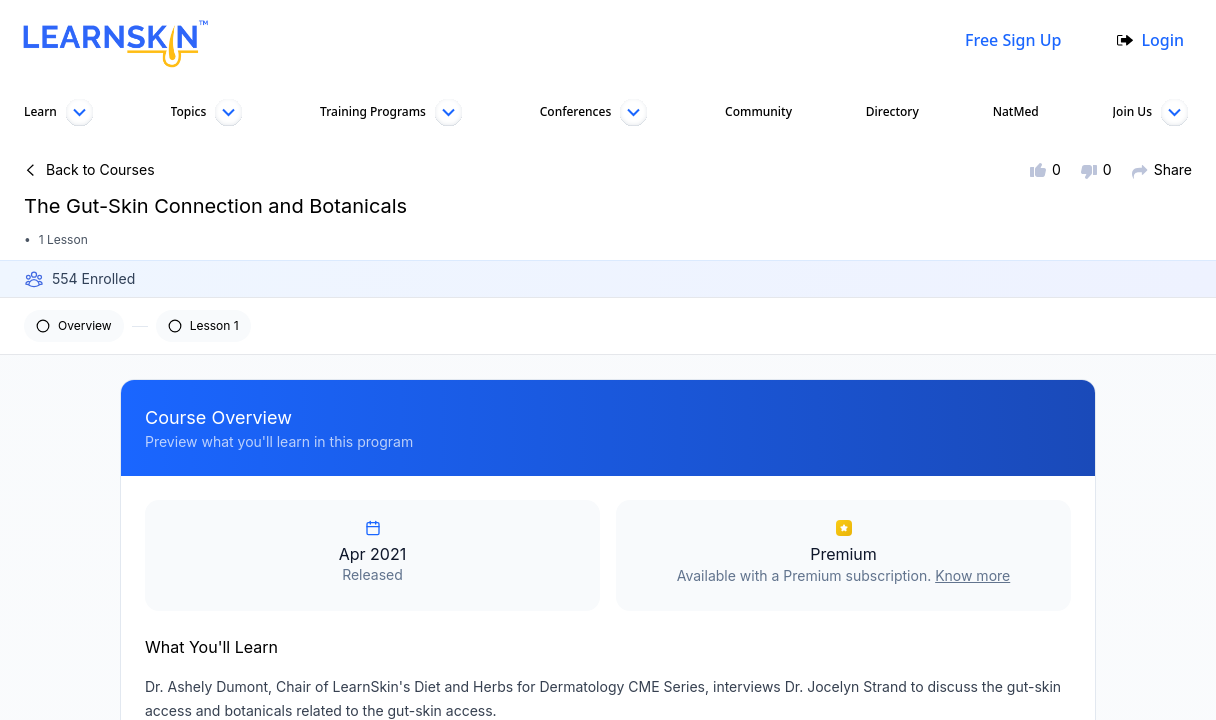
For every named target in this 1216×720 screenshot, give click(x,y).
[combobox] (579, 40)
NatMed (1013, 111)
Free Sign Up (1008, 40)
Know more (972, 575)
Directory (890, 111)
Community (757, 111)
